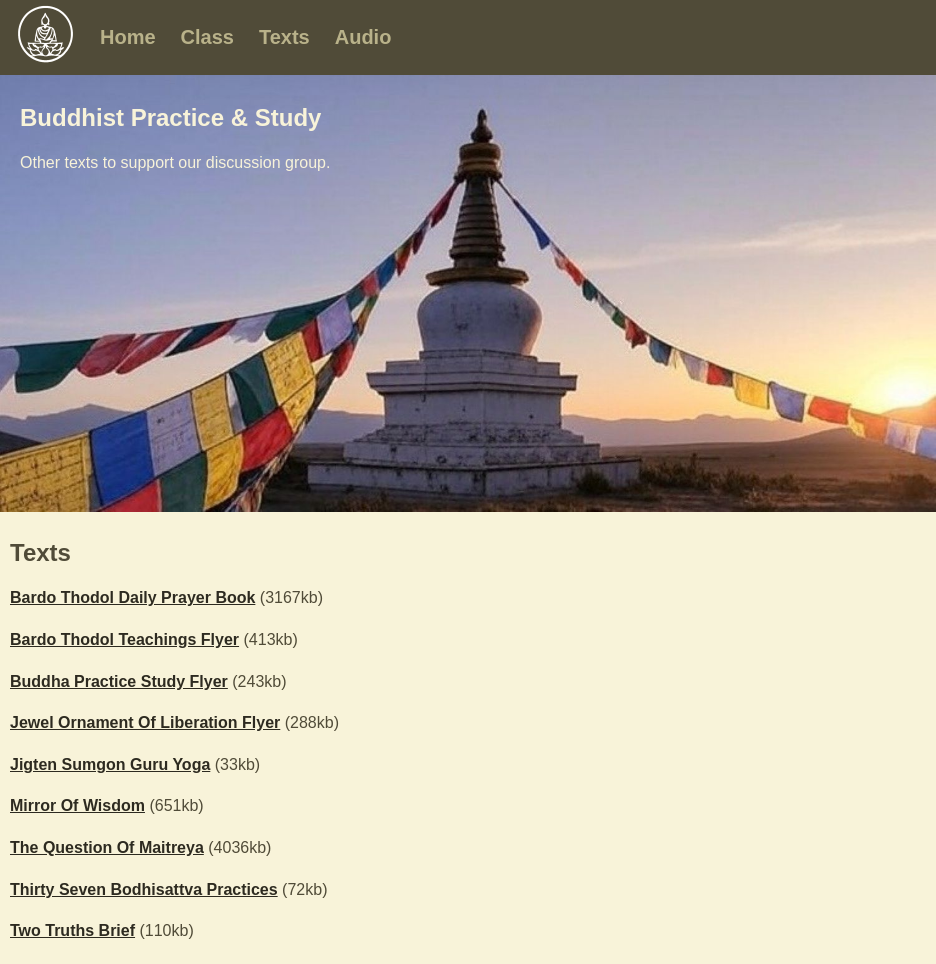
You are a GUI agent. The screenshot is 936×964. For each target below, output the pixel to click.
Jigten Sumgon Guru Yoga (110, 764)
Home (128, 37)
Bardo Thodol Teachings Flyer (124, 639)
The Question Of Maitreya (107, 847)
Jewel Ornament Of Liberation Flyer (145, 722)
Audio (363, 37)
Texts (284, 37)
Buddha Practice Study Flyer (119, 681)
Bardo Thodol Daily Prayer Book (132, 597)
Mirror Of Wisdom (77, 805)
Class (207, 37)
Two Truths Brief (72, 930)
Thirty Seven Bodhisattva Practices (144, 889)
